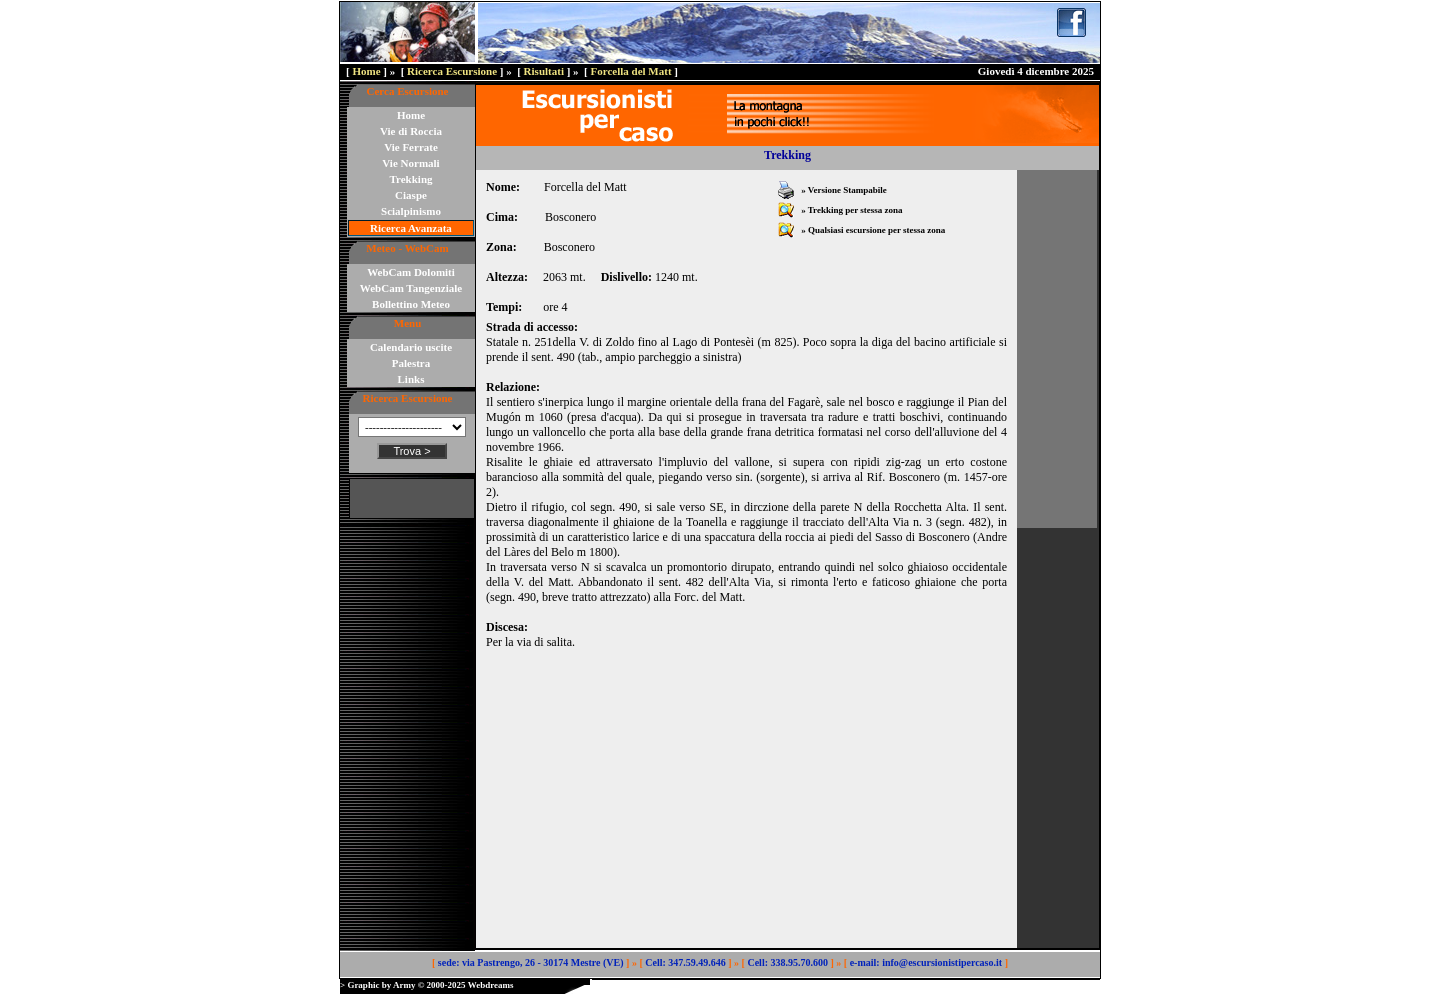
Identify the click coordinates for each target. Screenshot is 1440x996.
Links (411, 379)
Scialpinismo (411, 211)
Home (366, 71)
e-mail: (865, 962)
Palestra (411, 363)
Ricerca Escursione (452, 71)
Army (404, 985)
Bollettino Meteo (411, 304)
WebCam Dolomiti (411, 272)
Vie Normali (410, 163)
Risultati (544, 71)
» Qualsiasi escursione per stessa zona (872, 230)
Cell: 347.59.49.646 (685, 962)
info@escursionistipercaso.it (942, 962)
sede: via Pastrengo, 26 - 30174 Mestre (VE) (531, 962)
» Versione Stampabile (843, 190)
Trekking (411, 179)
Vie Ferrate (411, 147)
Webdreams (491, 985)
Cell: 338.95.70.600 (787, 962)
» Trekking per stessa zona (851, 210)
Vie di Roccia (411, 131)
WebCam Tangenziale (411, 288)
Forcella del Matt (631, 71)
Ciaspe (411, 195)
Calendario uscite (411, 347)
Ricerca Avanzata (411, 228)
